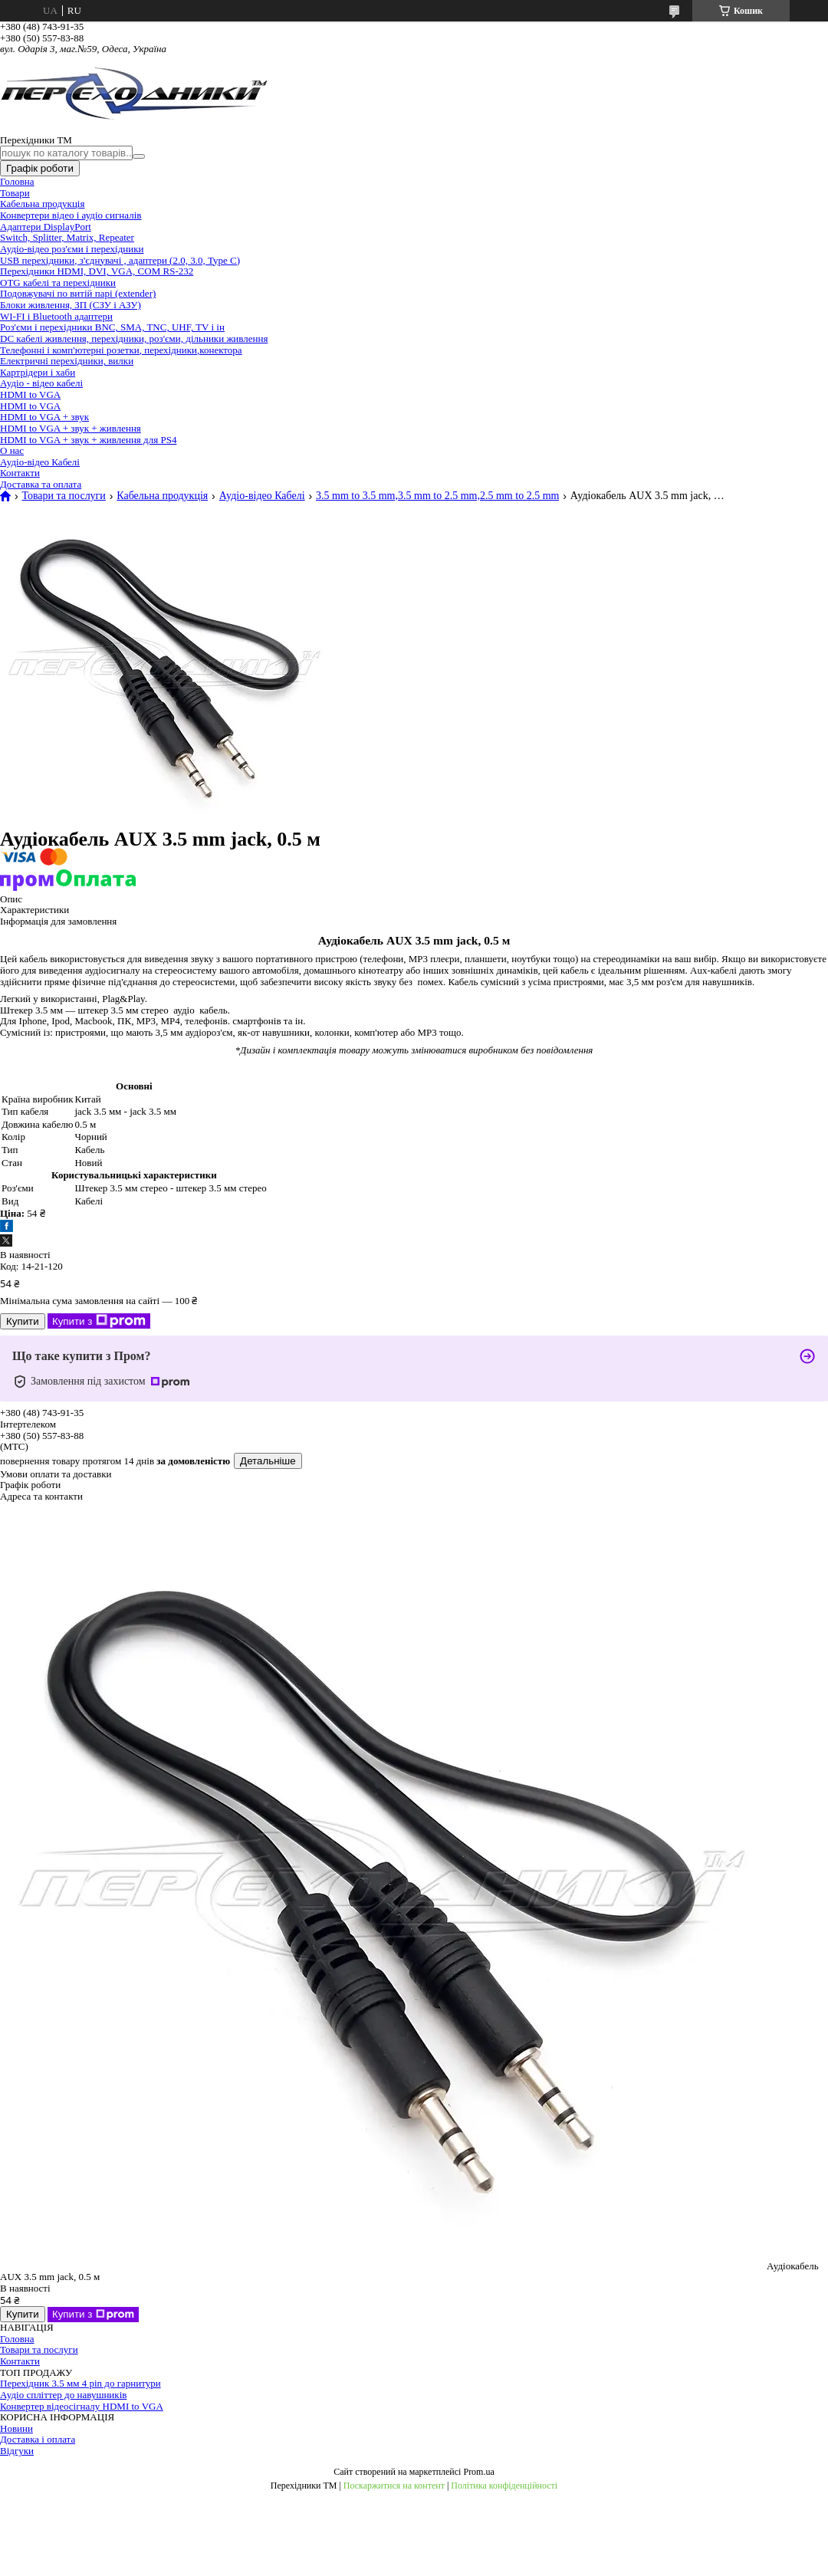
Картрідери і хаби (37, 372)
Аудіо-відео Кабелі (40, 462)
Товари (15, 193)
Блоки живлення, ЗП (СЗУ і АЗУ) (70, 304)
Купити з (99, 1321)
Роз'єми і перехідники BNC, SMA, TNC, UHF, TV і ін (112, 327)
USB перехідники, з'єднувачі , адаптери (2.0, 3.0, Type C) (120, 260)
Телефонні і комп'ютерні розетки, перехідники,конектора (121, 350)
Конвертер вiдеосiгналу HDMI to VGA (81, 2406)
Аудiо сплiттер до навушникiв (63, 2394)
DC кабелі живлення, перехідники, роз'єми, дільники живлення (134, 338)
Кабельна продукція (42, 203)
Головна (17, 181)
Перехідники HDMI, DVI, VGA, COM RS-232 (96, 271)
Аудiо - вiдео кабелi (41, 383)
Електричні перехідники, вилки (66, 360)
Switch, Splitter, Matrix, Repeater (67, 237)
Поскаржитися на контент (394, 2485)
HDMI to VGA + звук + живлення (70, 428)
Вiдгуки (17, 2450)
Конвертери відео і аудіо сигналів (70, 215)
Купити (22, 1321)
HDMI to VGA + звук (44, 416)
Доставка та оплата (40, 484)
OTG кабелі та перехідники (58, 282)
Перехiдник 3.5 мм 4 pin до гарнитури (80, 2383)
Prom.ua (478, 2471)
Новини (16, 2428)
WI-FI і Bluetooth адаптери (56, 316)
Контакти (20, 472)
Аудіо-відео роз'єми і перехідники (71, 249)
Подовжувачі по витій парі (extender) (78, 293)
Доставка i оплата (37, 2439)
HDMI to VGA (30, 394)
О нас (12, 450)
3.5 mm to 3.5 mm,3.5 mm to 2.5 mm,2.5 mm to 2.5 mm (437, 496)
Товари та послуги (63, 496)
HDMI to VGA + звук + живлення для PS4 (88, 439)
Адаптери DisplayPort (45, 226)
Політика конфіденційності (504, 2485)
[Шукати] (139, 156)
